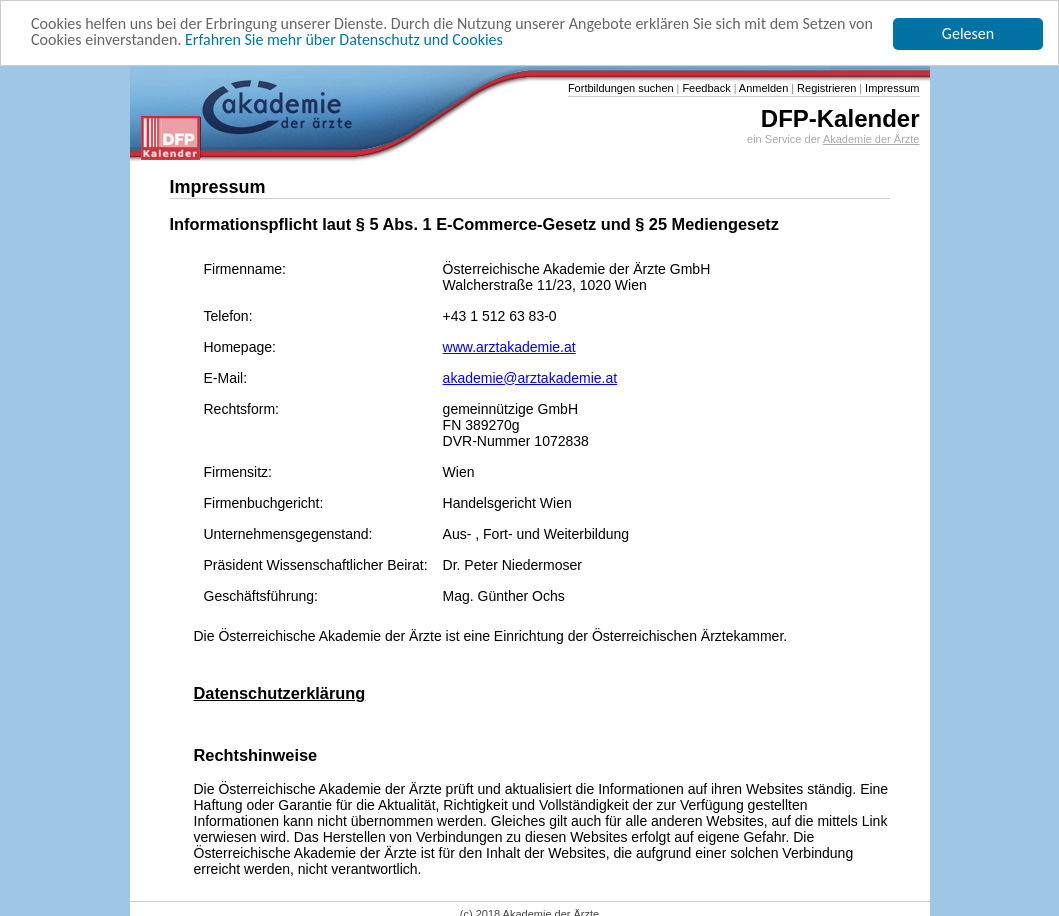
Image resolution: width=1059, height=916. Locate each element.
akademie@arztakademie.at (530, 378)
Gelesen (968, 33)
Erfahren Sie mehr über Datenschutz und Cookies (344, 39)
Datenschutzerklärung (280, 693)
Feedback (704, 88)
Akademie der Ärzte (871, 139)
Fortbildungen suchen (621, 88)
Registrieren (825, 88)
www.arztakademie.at (509, 347)
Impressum (890, 88)
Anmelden (762, 88)
